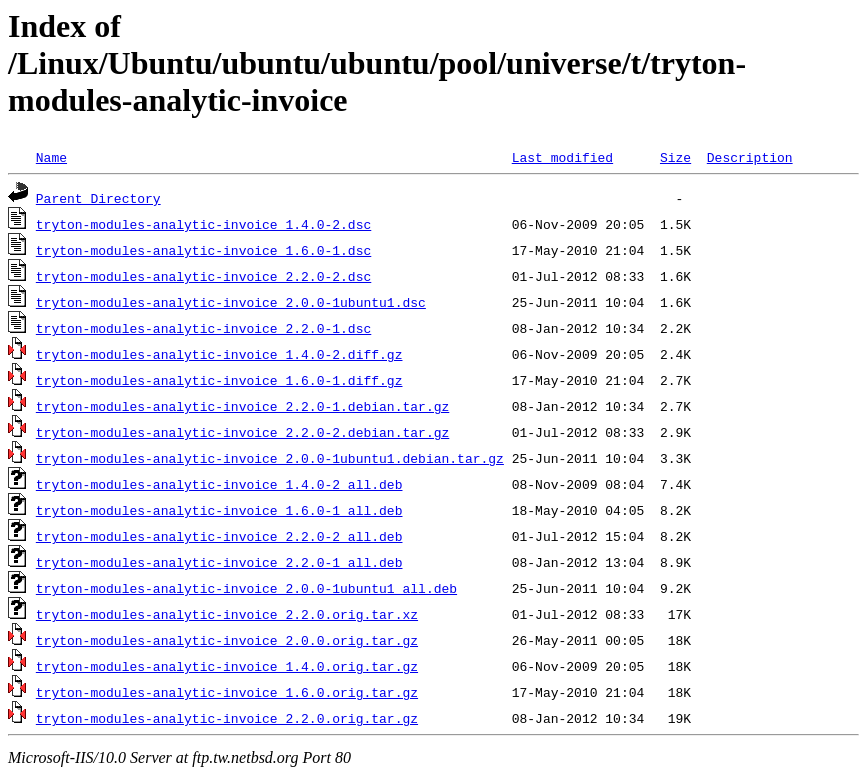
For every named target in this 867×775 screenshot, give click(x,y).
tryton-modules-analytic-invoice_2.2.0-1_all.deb (219, 562)
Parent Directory (98, 198)
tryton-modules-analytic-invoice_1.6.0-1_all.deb (219, 510)
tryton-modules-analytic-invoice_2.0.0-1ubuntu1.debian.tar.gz (270, 458)
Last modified (562, 157)
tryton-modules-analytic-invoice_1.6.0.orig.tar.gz (227, 692)
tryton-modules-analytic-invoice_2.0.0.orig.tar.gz (227, 640)
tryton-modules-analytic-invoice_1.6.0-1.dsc (203, 250)
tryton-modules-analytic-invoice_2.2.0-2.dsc (203, 276)
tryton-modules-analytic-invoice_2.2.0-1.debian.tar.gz (242, 406)
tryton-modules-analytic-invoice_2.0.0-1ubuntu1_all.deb (246, 588)
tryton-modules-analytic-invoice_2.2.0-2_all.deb (219, 536)
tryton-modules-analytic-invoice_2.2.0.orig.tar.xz (227, 614)
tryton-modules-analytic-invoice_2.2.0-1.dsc (203, 328)
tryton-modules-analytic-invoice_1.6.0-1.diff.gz (219, 380)
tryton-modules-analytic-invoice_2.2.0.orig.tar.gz (227, 718)
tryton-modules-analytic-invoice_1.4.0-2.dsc (203, 224)
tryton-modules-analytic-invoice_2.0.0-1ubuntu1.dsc (231, 302)
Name (51, 157)
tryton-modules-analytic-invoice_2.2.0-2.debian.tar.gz (242, 432)
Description (750, 157)
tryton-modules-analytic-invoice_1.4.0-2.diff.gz (219, 354)
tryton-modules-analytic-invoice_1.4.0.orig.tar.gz (227, 666)
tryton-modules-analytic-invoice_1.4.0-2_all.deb (219, 484)
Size (675, 157)
